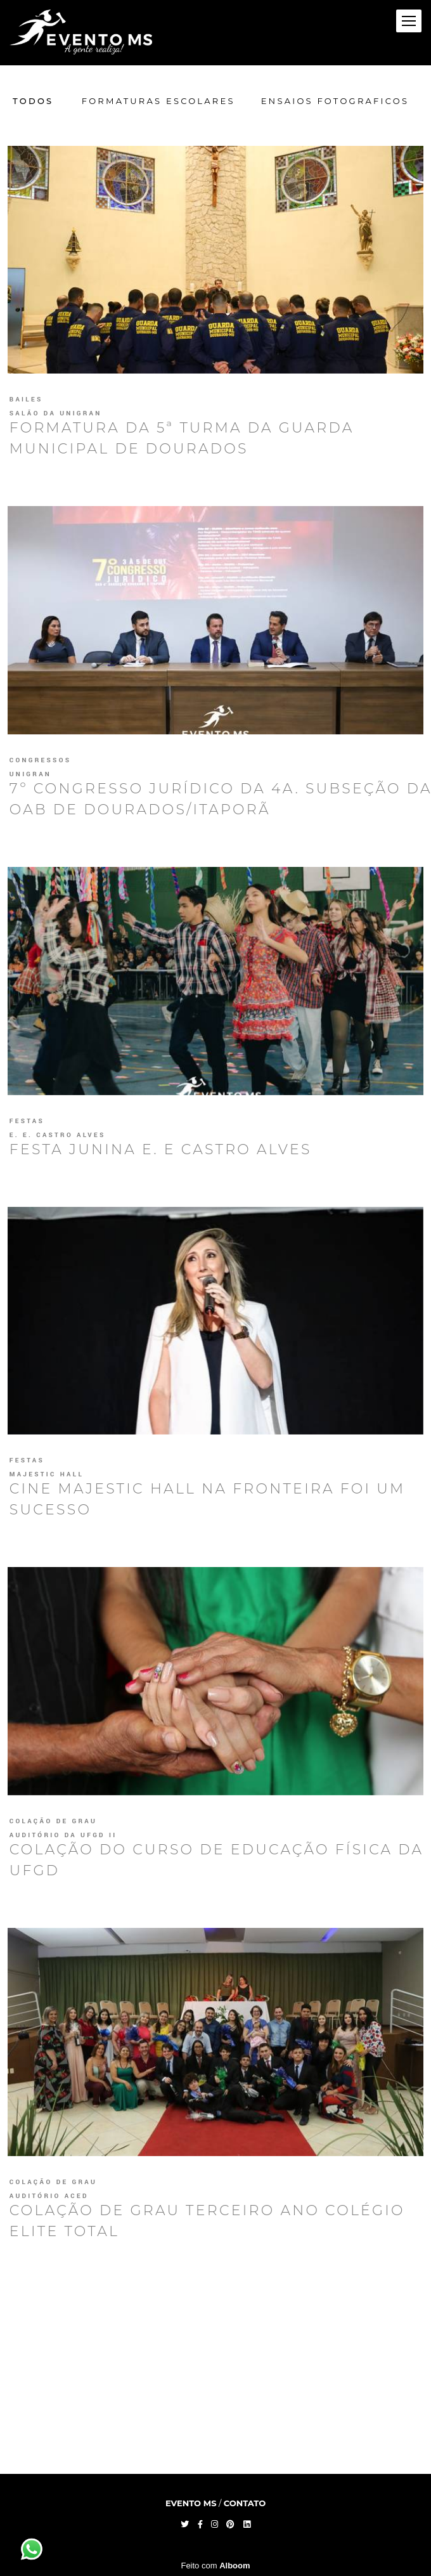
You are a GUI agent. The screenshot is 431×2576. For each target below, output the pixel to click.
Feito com (215, 2565)
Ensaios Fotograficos (335, 101)
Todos (33, 101)
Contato (245, 2503)
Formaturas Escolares (158, 101)
